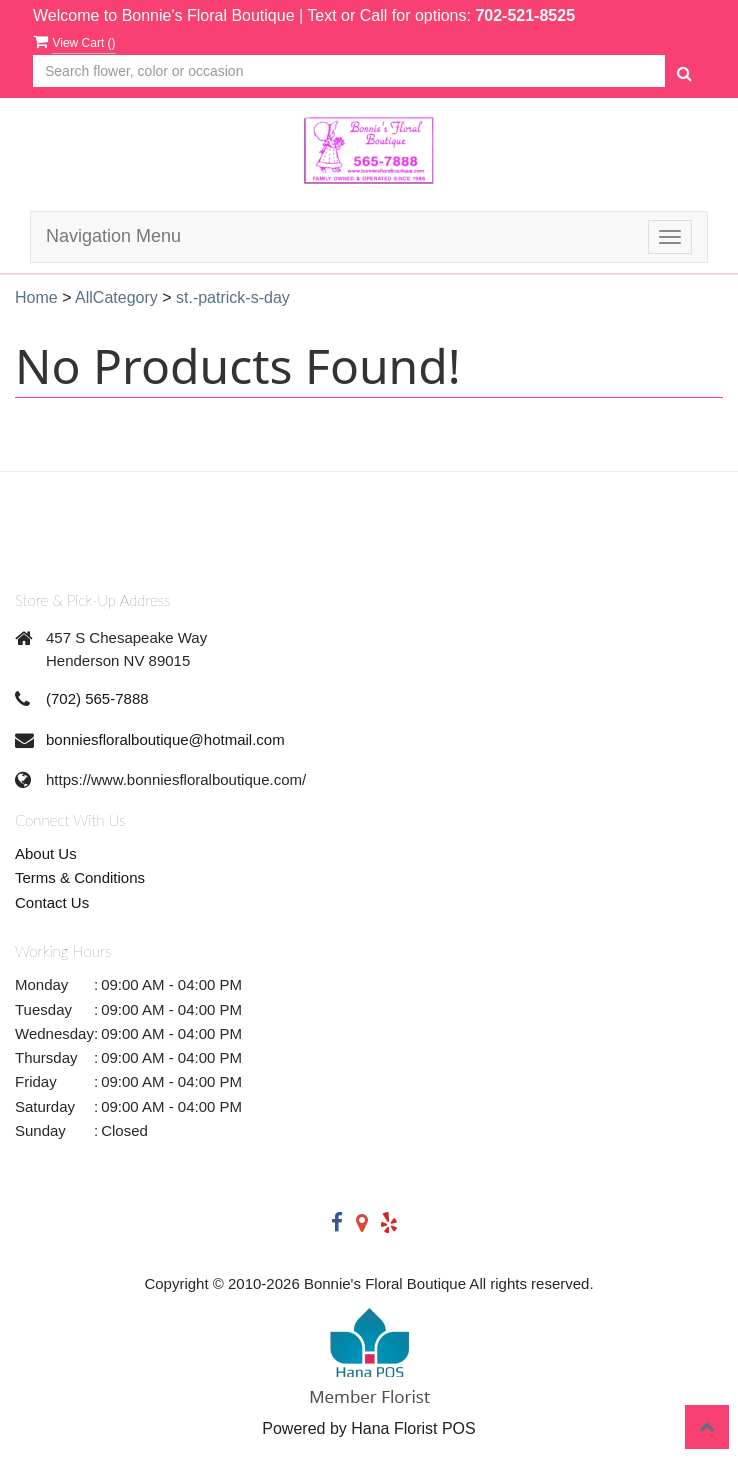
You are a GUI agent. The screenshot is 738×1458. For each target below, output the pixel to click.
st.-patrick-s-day (233, 297)
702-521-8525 (525, 15)
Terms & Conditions (80, 877)
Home (36, 297)
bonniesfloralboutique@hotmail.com (165, 739)
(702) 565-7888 (97, 698)
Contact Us (52, 902)
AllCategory (116, 297)
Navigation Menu (113, 236)
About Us (46, 853)
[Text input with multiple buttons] (349, 71)
